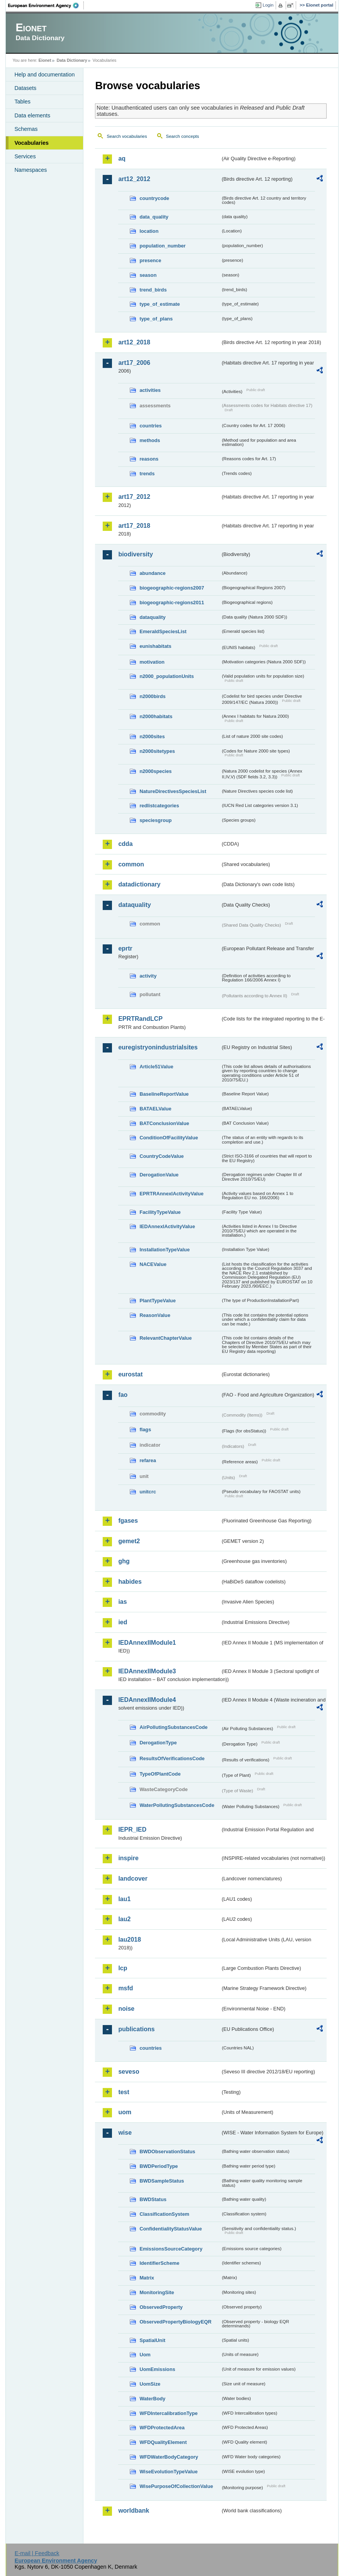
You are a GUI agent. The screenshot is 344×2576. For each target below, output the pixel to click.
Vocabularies (31, 143)
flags (145, 1429)
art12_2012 (134, 179)
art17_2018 (134, 525)
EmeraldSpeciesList (162, 631)
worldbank (133, 2510)
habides (129, 1581)
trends (146, 473)
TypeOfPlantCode (159, 1774)
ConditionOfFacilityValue (168, 1138)
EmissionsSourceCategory (170, 2249)
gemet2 (129, 1541)
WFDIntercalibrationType (168, 2413)
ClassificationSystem (164, 2214)
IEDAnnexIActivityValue (167, 1226)
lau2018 (129, 1939)
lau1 (124, 1899)
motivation (151, 662)
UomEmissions (157, 2369)
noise (126, 2008)
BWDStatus (152, 2199)
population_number (162, 246)
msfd (125, 1988)
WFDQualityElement (162, 2442)
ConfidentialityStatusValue (170, 2229)
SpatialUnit (152, 2340)
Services (25, 156)
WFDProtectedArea (162, 2427)
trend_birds (152, 290)
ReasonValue (154, 1315)
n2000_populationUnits (166, 676)
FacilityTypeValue (159, 1212)
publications (136, 2029)
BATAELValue (155, 1109)
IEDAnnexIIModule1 (147, 1642)
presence (150, 260)
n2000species (155, 771)
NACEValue (152, 1264)
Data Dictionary (72, 60)
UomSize (149, 2384)
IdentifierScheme (159, 2263)
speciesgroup (155, 820)
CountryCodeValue (161, 1156)
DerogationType (157, 1743)
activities (150, 390)
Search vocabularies (127, 136)
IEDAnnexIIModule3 (147, 1671)
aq (121, 158)
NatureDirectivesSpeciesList (172, 791)
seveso (128, 2071)
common (131, 864)
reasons (148, 459)
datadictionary (139, 884)
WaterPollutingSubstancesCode (176, 1805)
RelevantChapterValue (165, 1338)
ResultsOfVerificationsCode (172, 1758)
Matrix (146, 2278)
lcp (122, 1968)
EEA (46, 5)
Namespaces (30, 170)
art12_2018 (134, 342)
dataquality (152, 617)
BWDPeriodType (158, 2166)
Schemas (25, 129)
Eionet (45, 60)
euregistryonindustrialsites (157, 1047)
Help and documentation (44, 74)
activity (147, 976)
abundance (152, 573)
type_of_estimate (159, 304)
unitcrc (147, 1492)
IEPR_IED (132, 1829)
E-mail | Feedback (37, 2553)
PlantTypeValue (157, 1300)
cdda (125, 844)
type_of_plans (156, 319)
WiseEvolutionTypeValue (168, 2471)
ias (122, 1601)
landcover (132, 1878)
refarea (147, 1460)
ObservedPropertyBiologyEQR (175, 2322)
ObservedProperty (161, 2307)
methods (149, 440)
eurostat (130, 1374)
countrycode (154, 198)
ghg (123, 1561)
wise (125, 2132)
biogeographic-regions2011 (171, 602)
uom (124, 2112)
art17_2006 (134, 362)
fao (122, 1394)
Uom (144, 2354)
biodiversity (135, 554)
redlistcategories (159, 805)
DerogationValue (158, 1175)
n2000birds (152, 696)
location (148, 231)
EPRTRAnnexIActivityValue (171, 1193)
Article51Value (156, 1066)
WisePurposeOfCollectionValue (176, 2486)
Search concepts (182, 136)
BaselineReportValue (163, 1094)
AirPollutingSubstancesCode (173, 1727)
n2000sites (151, 736)
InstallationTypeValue (164, 1249)
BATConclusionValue (164, 1123)
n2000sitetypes (157, 751)
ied (122, 1622)
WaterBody (152, 2398)
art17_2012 (134, 496)
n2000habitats (155, 716)
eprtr (125, 948)
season (147, 275)
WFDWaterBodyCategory (168, 2457)
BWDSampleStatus (161, 2181)
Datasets (25, 88)
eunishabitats (155, 646)
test (123, 2092)
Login (268, 5)
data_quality (153, 217)
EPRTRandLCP (140, 1018)
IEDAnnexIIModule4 (147, 1699)
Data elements (32, 115)
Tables (22, 101)
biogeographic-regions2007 (171, 588)
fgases (128, 1520)
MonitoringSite (156, 2292)
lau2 (124, 1919)
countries (150, 426)
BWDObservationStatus (167, 2151)
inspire (128, 1858)
